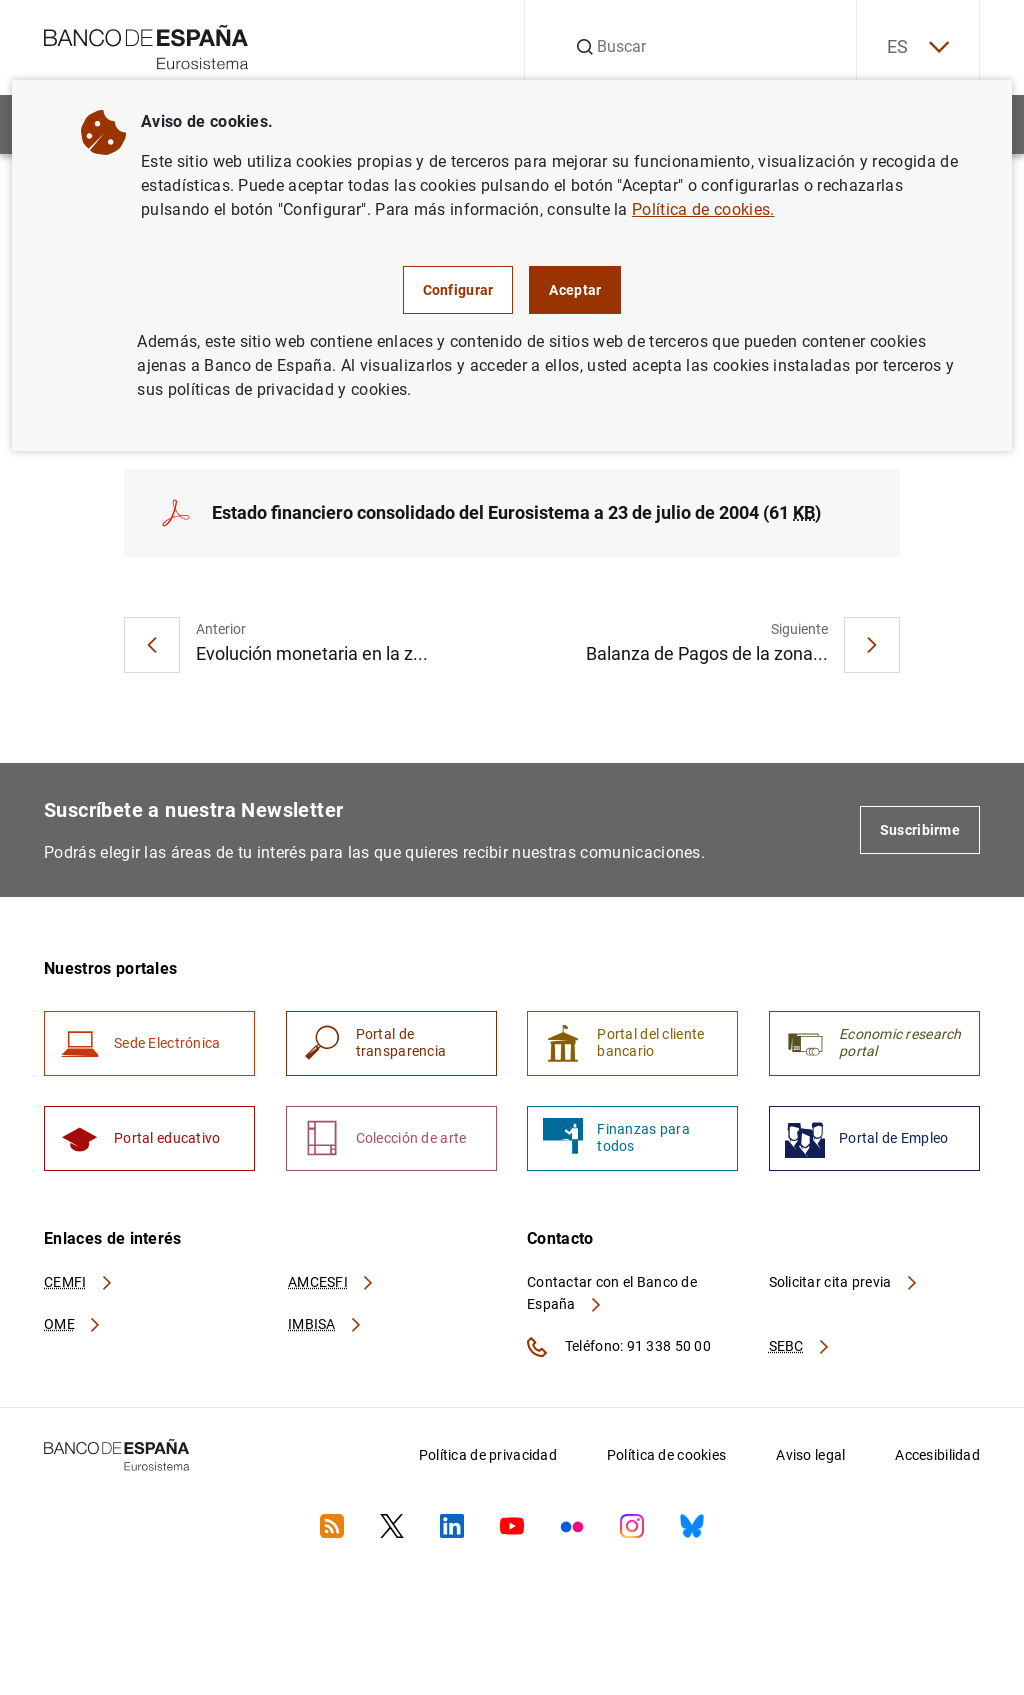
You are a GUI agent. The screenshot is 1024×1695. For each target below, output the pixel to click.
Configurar (458, 290)
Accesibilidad (937, 1455)
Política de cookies (666, 1455)
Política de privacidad (488, 1455)
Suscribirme (920, 830)
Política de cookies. (703, 209)
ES (918, 47)
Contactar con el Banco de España (612, 1293)
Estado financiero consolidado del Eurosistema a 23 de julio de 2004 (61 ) (516, 512)
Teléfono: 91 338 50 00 (619, 1347)
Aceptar (575, 290)
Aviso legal (810, 1455)
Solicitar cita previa (844, 1282)
